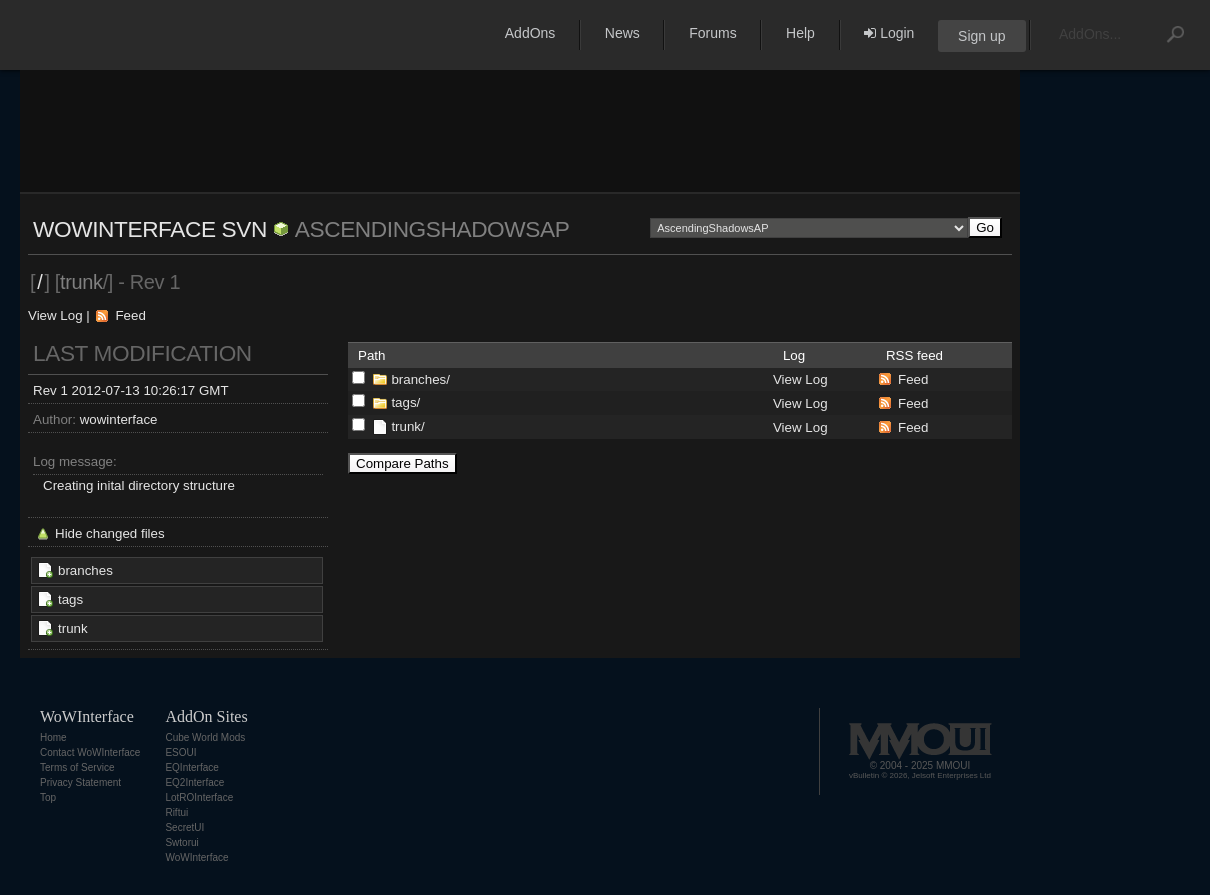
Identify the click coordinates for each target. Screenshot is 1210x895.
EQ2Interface (194, 782)
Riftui (176, 812)
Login (889, 33)
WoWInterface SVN (150, 229)
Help (800, 33)
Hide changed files (110, 533)
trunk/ (407, 426)
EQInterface (191, 767)
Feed (130, 315)
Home (53, 737)
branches (85, 570)
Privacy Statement (80, 782)
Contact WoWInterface (90, 752)
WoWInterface (196, 857)
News (622, 33)
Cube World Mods (205, 737)
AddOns (530, 33)
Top (48, 797)
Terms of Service (77, 767)
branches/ (420, 379)
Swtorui (181, 842)
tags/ (405, 402)
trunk (73, 628)
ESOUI (180, 752)
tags (70, 599)
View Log (55, 315)
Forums (712, 33)
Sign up (981, 36)
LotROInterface (199, 797)
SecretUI (184, 827)
